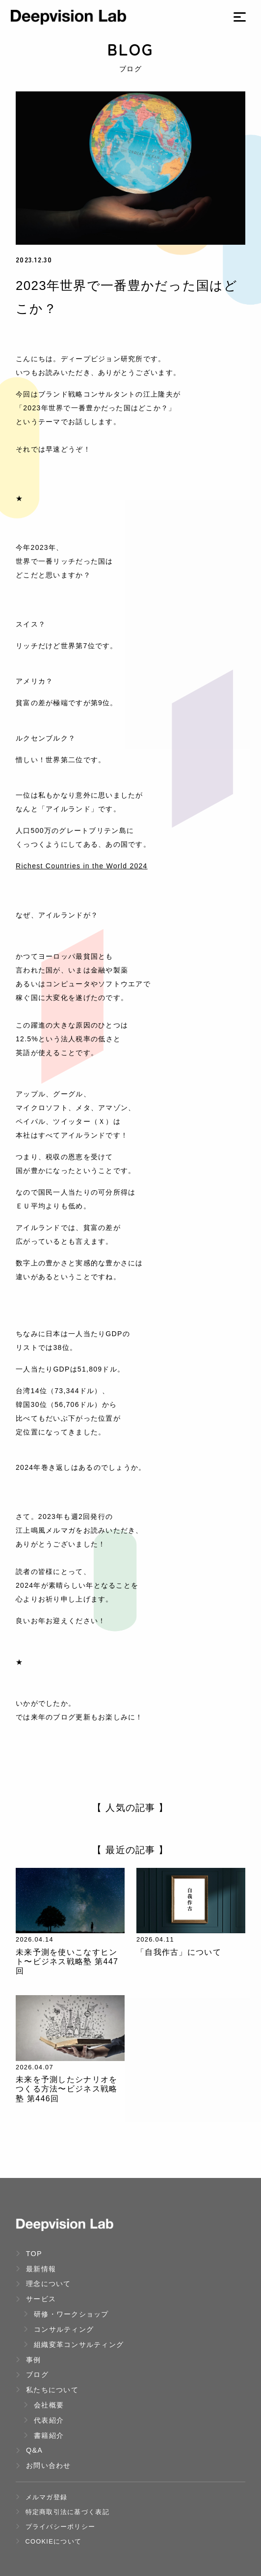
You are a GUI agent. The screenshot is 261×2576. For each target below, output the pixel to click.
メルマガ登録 (41, 2497)
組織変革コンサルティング (74, 2344)
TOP (29, 2254)
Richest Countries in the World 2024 (82, 866)
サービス (36, 2299)
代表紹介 (44, 2420)
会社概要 (44, 2405)
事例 (28, 2360)
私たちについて (47, 2390)
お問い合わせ (43, 2465)
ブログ (32, 2374)
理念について (43, 2284)
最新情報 (36, 2269)
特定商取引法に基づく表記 (62, 2512)
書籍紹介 (44, 2435)
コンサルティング (59, 2329)
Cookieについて (48, 2541)
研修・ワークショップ (66, 2314)
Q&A (29, 2450)
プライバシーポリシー (55, 2526)
